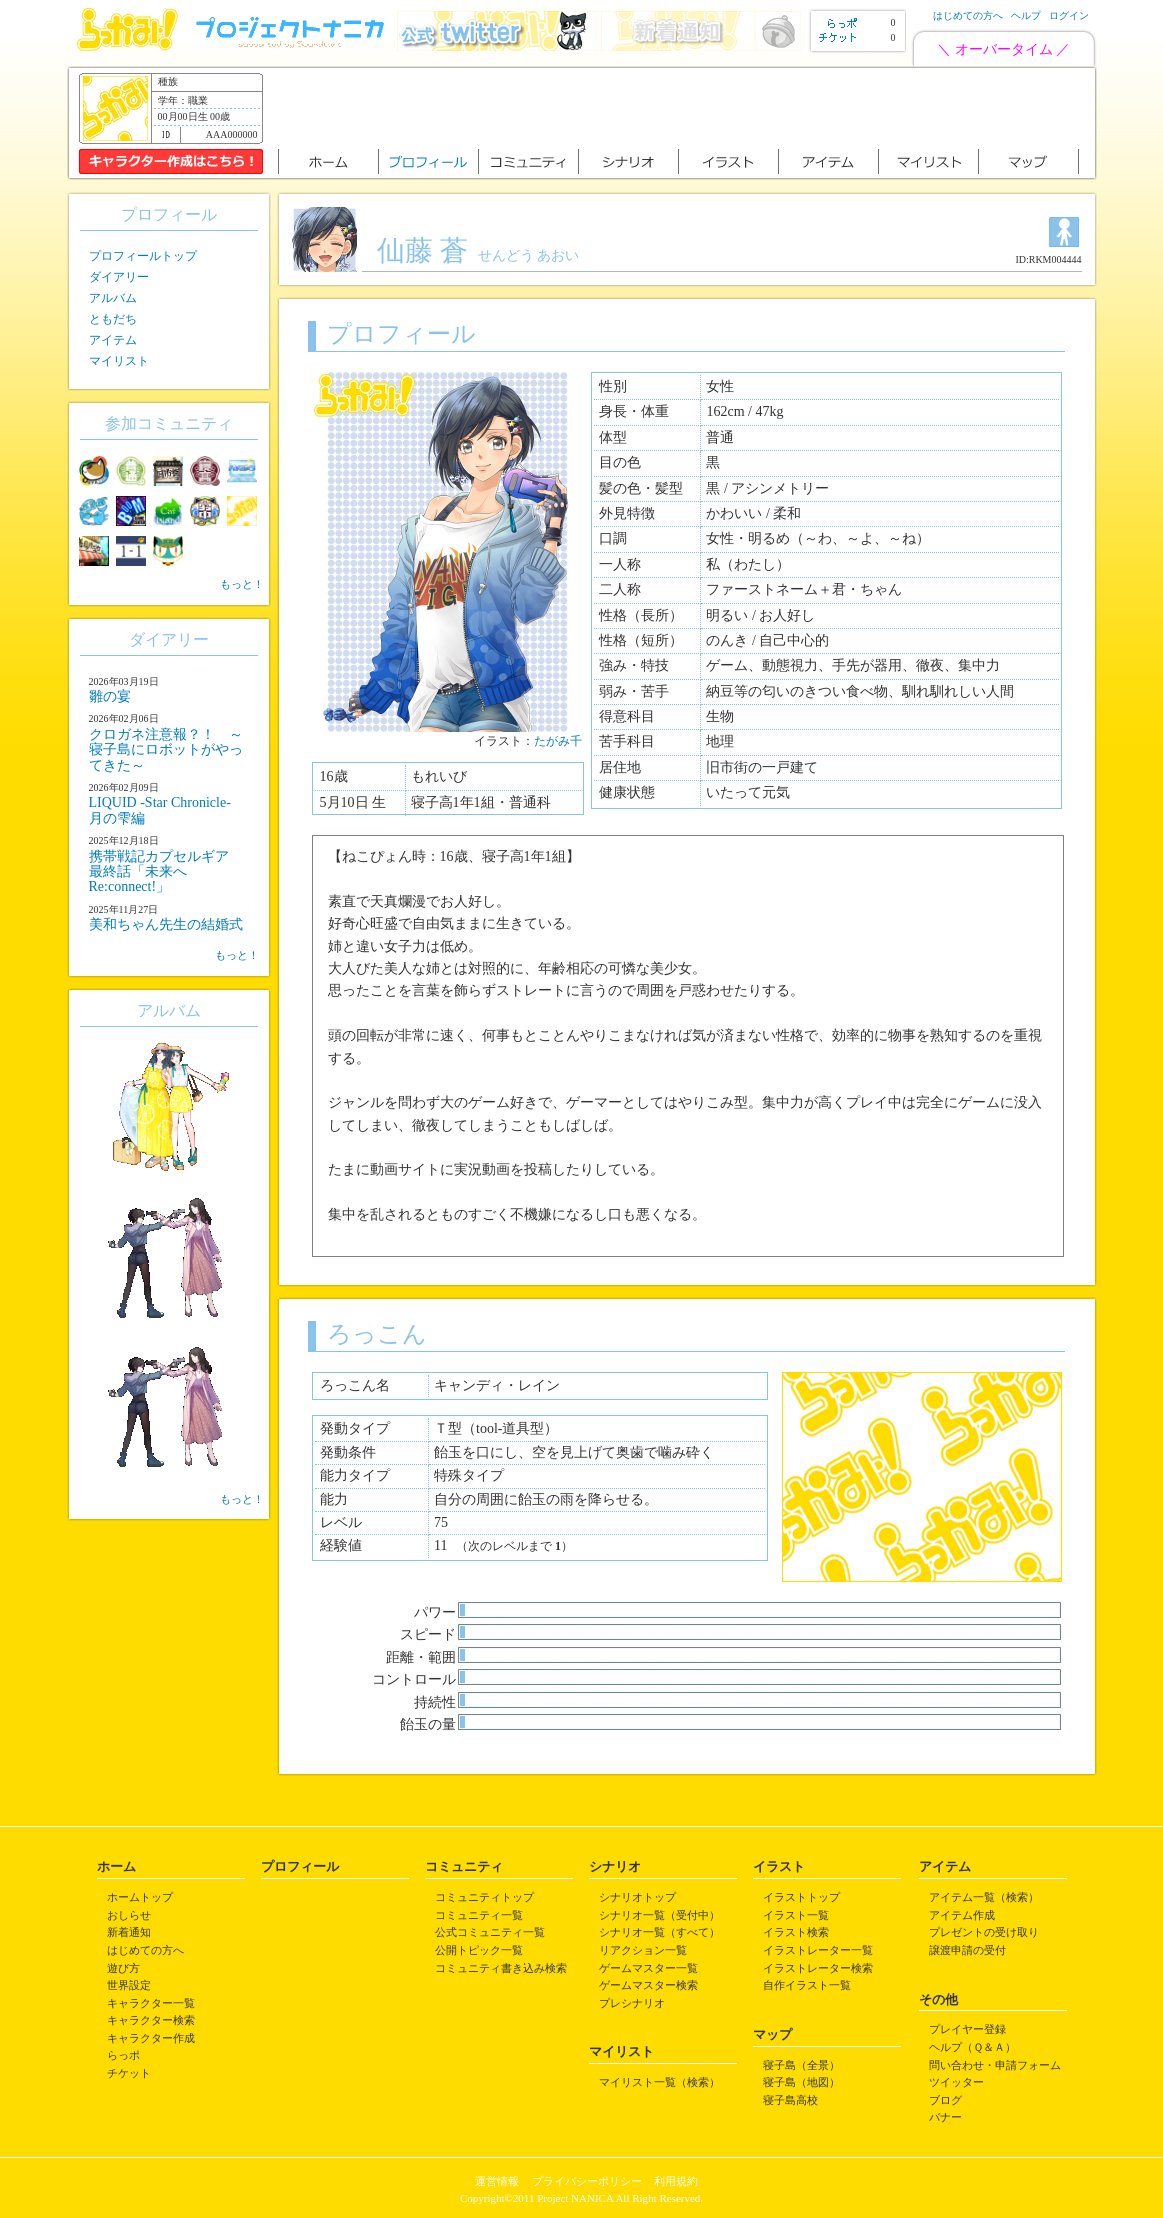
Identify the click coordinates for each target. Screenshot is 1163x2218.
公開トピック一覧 (479, 1950)
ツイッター (956, 2082)
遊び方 (123, 1968)
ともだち (113, 319)
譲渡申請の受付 (967, 1950)
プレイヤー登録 (967, 2029)
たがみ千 (558, 741)
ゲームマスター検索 (648, 1985)
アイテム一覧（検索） (984, 1897)
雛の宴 (110, 696)
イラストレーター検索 (818, 1968)
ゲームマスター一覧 (648, 1968)
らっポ (123, 2055)
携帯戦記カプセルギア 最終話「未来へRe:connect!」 (166, 872)
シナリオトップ (637, 1897)
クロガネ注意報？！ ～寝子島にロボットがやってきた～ (166, 750)
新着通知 (129, 1932)
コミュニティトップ (484, 1897)
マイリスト (119, 361)
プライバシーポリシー (587, 2181)
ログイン (1069, 15)
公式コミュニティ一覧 (490, 1932)
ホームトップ (140, 1897)
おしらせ (129, 1915)
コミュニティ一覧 (479, 1915)
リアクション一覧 (643, 1950)
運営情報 (497, 2181)
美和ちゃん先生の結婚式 (166, 924)
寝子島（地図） (801, 2082)
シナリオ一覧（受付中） (659, 1915)
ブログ (945, 2100)
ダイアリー (119, 277)
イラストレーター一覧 (818, 1950)
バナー (945, 2117)
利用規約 (676, 2181)
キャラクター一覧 (151, 2003)
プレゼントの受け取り (984, 1932)
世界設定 (129, 1985)
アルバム (113, 298)
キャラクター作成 (151, 2038)
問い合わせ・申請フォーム (995, 2065)
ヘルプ (1026, 15)
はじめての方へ (968, 15)
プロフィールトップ (143, 256)
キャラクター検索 (151, 2020)
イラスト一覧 (796, 1915)
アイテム (113, 340)
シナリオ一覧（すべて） (659, 1932)
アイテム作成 (962, 1915)
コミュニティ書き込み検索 (501, 1968)
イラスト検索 (796, 1932)
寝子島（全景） (801, 2065)
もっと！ (242, 584)
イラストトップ (801, 1897)
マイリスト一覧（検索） (659, 2082)
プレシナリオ (632, 2003)
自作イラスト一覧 (807, 1985)
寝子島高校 (790, 2100)
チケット (129, 2073)
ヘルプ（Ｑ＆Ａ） (972, 2047)
